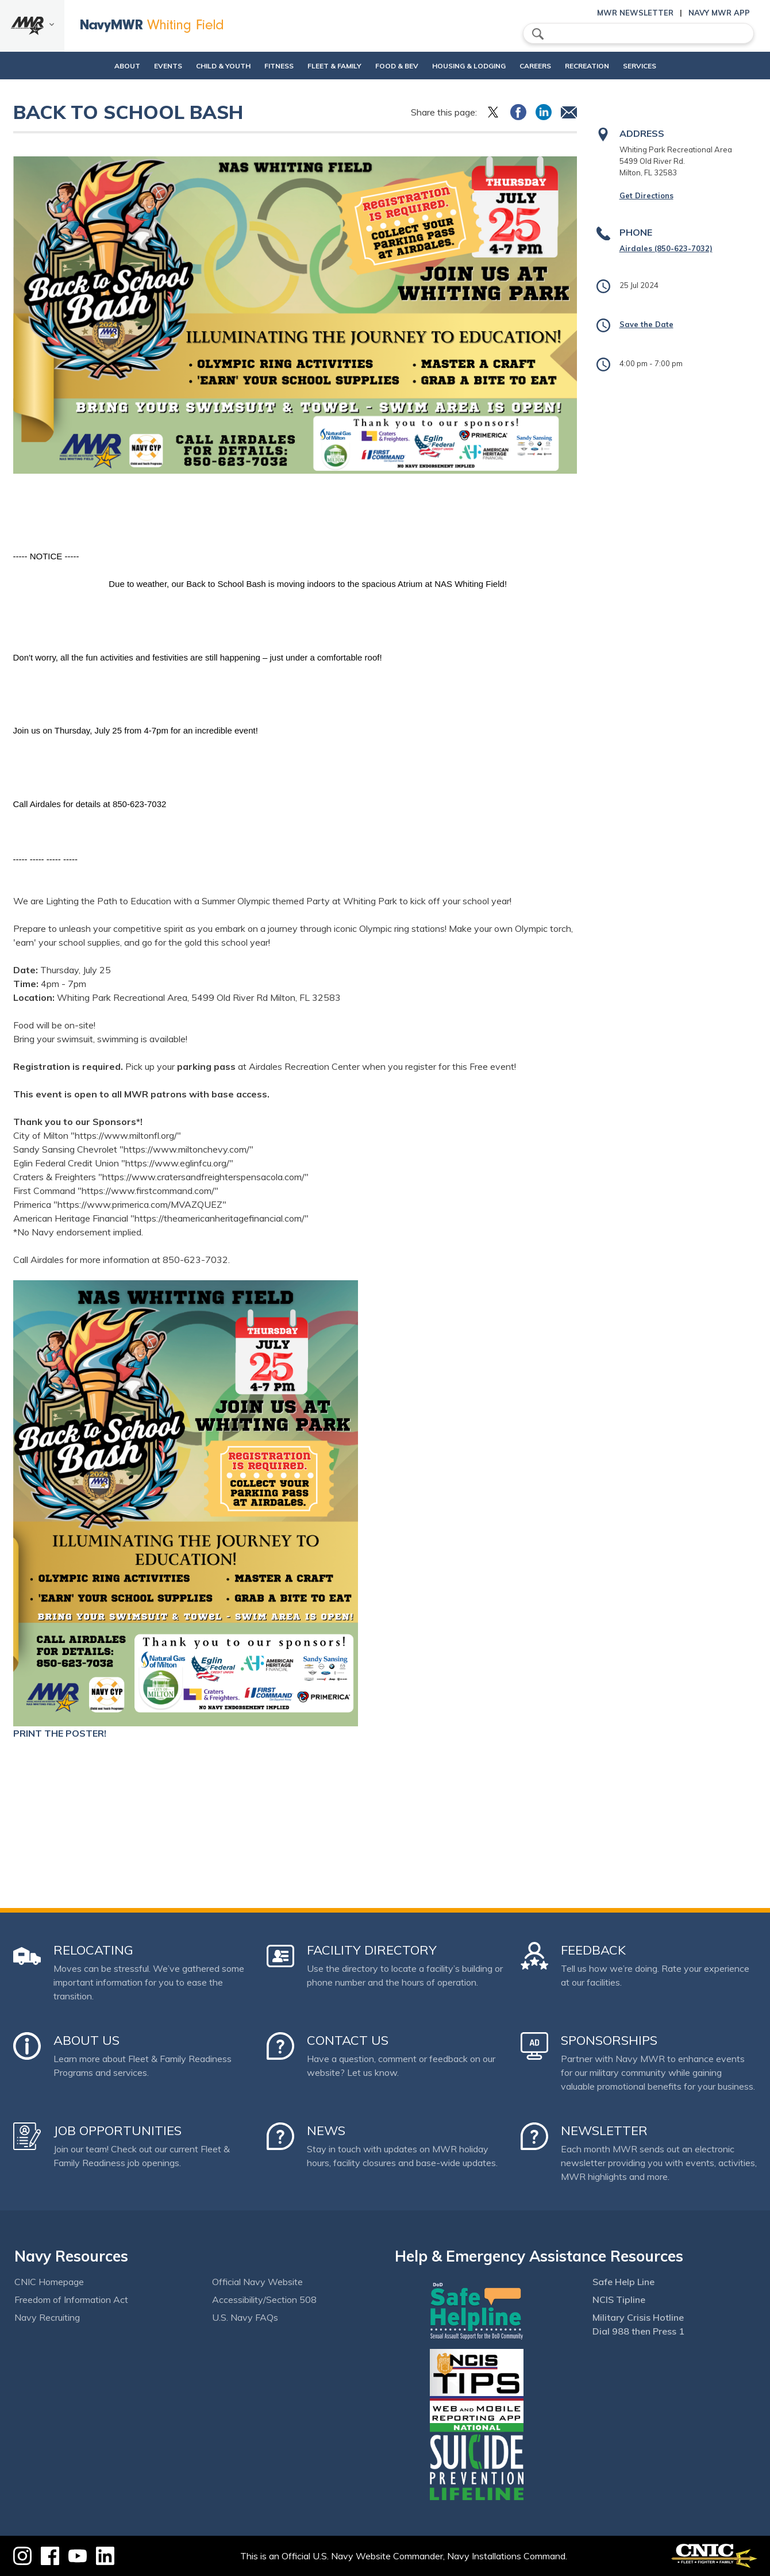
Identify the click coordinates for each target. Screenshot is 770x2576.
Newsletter (604, 2130)
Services (669, 66)
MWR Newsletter (635, 12)
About (88, 66)
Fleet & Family (334, 66)
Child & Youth (203, 66)
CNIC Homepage (49, 2281)
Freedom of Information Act (71, 2299)
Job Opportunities (117, 2130)
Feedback (593, 1950)
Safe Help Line (623, 2281)
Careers (555, 66)
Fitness (269, 66)
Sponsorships (609, 2040)
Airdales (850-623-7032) (666, 248)
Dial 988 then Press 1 (638, 2331)
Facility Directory (372, 1950)
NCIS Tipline (618, 2299)
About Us (86, 2040)
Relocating (93, 1950)
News (326, 2130)
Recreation (606, 66)
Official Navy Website (257, 2281)
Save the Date (646, 324)
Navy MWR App (719, 12)
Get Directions (646, 195)
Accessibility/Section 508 (264, 2299)
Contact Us (347, 2040)
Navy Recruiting (47, 2317)
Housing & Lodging (478, 66)
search (538, 34)
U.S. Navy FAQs (245, 2317)
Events (139, 66)
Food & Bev (396, 66)
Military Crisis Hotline (638, 2317)
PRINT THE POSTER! (59, 1733)
